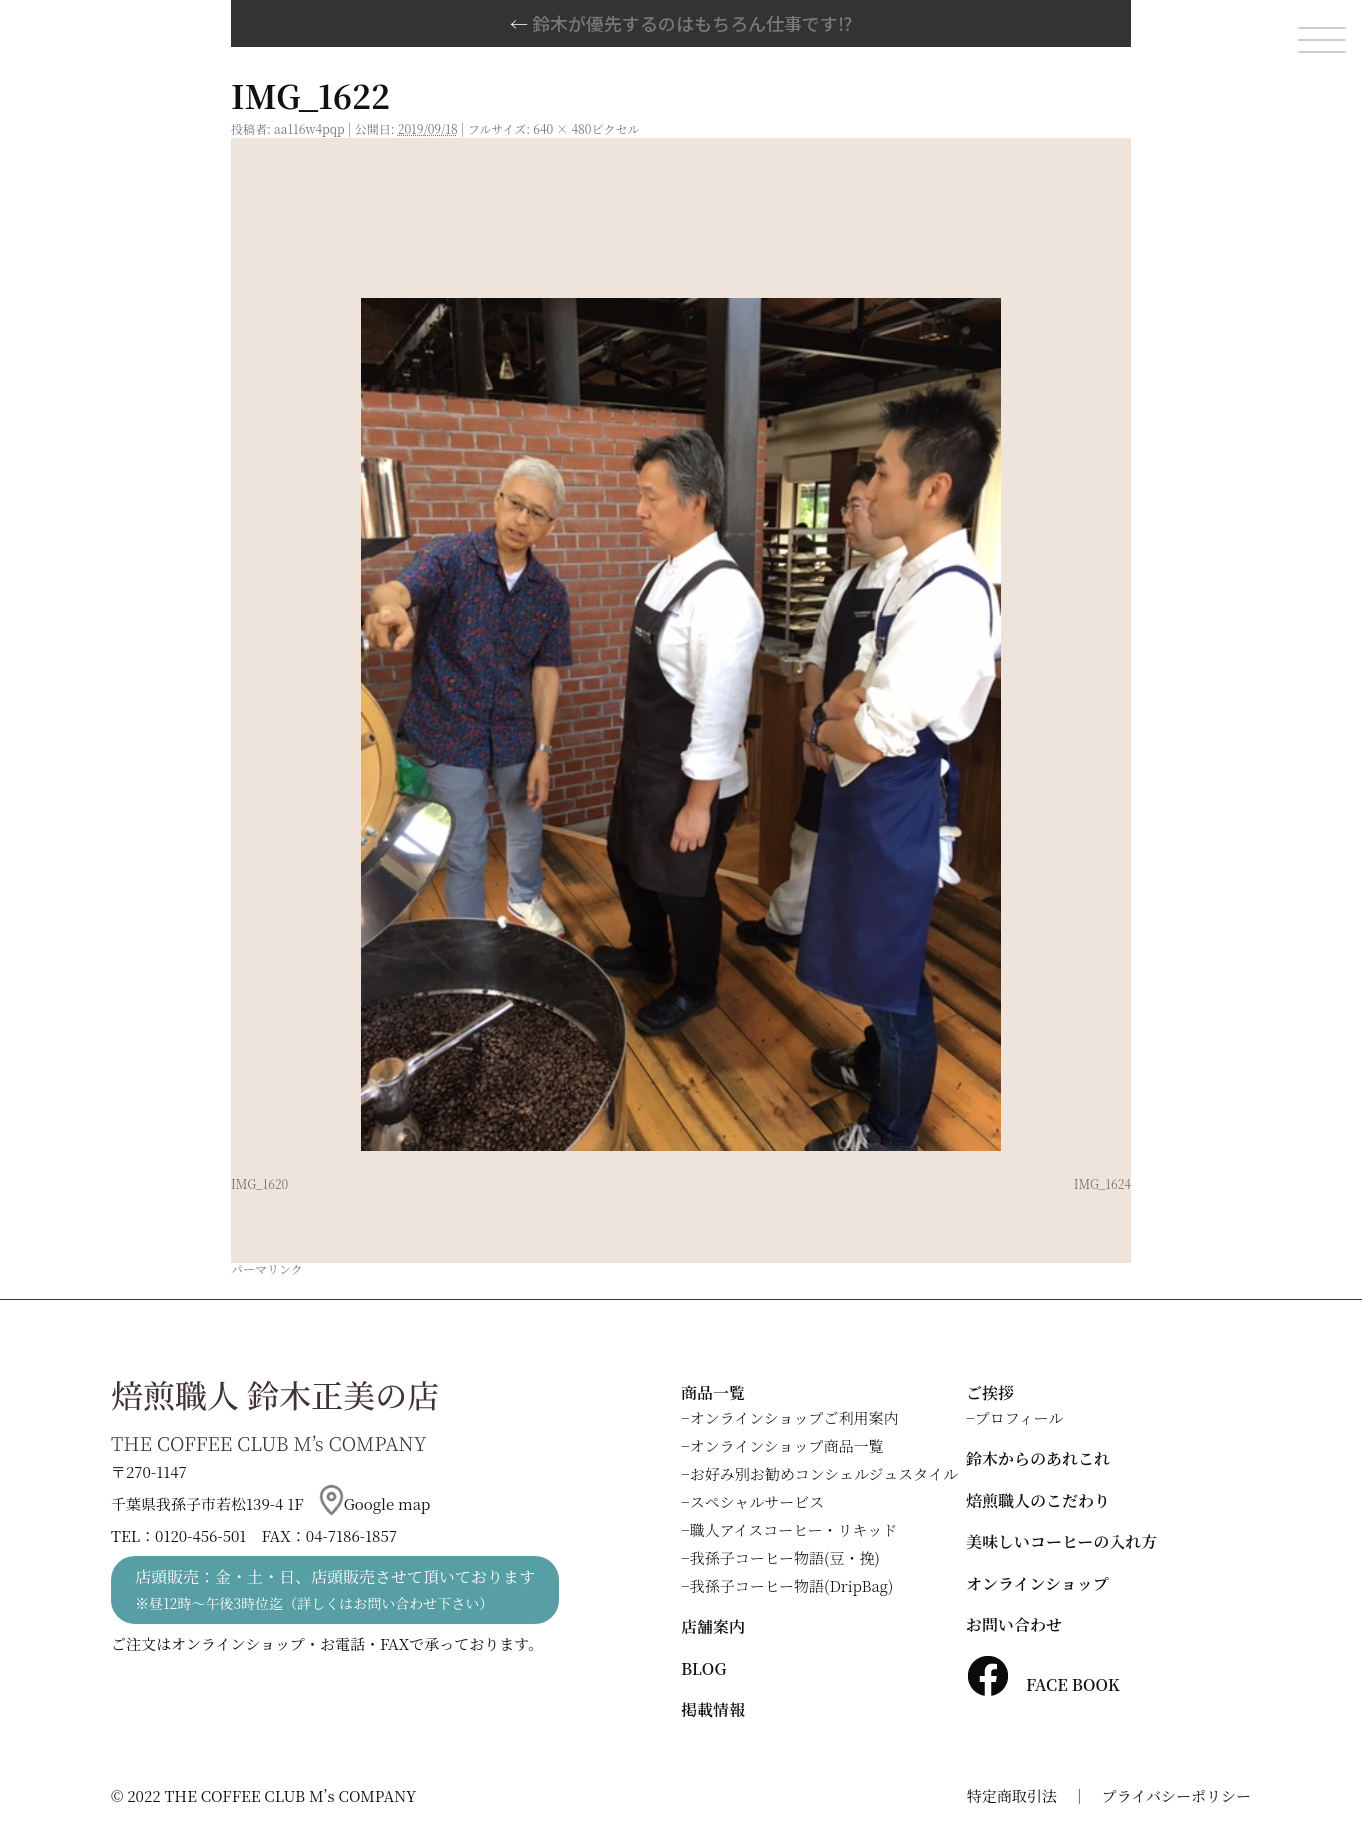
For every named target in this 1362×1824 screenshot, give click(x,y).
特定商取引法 (1012, 1795)
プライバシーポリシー (1176, 1795)
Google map (375, 1503)
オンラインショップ (1037, 1583)
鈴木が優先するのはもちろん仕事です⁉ (681, 23)
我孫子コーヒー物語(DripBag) (792, 1585)
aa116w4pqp (309, 128)
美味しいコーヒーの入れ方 (1061, 1541)
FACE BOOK (1043, 1684)
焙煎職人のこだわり (1038, 1500)
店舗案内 (713, 1626)
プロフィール (1019, 1417)
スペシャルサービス (757, 1501)
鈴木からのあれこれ (1038, 1458)
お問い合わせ (1014, 1624)
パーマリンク (267, 1268)
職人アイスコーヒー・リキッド (794, 1529)
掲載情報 (713, 1709)
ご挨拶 (990, 1392)
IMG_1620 (259, 1183)
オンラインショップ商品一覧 (787, 1445)
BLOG (703, 1668)
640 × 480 (562, 128)
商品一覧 (713, 1392)
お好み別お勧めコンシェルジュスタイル (824, 1473)
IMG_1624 (1102, 1183)
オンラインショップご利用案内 (794, 1417)
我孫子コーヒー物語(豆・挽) (785, 1557)
